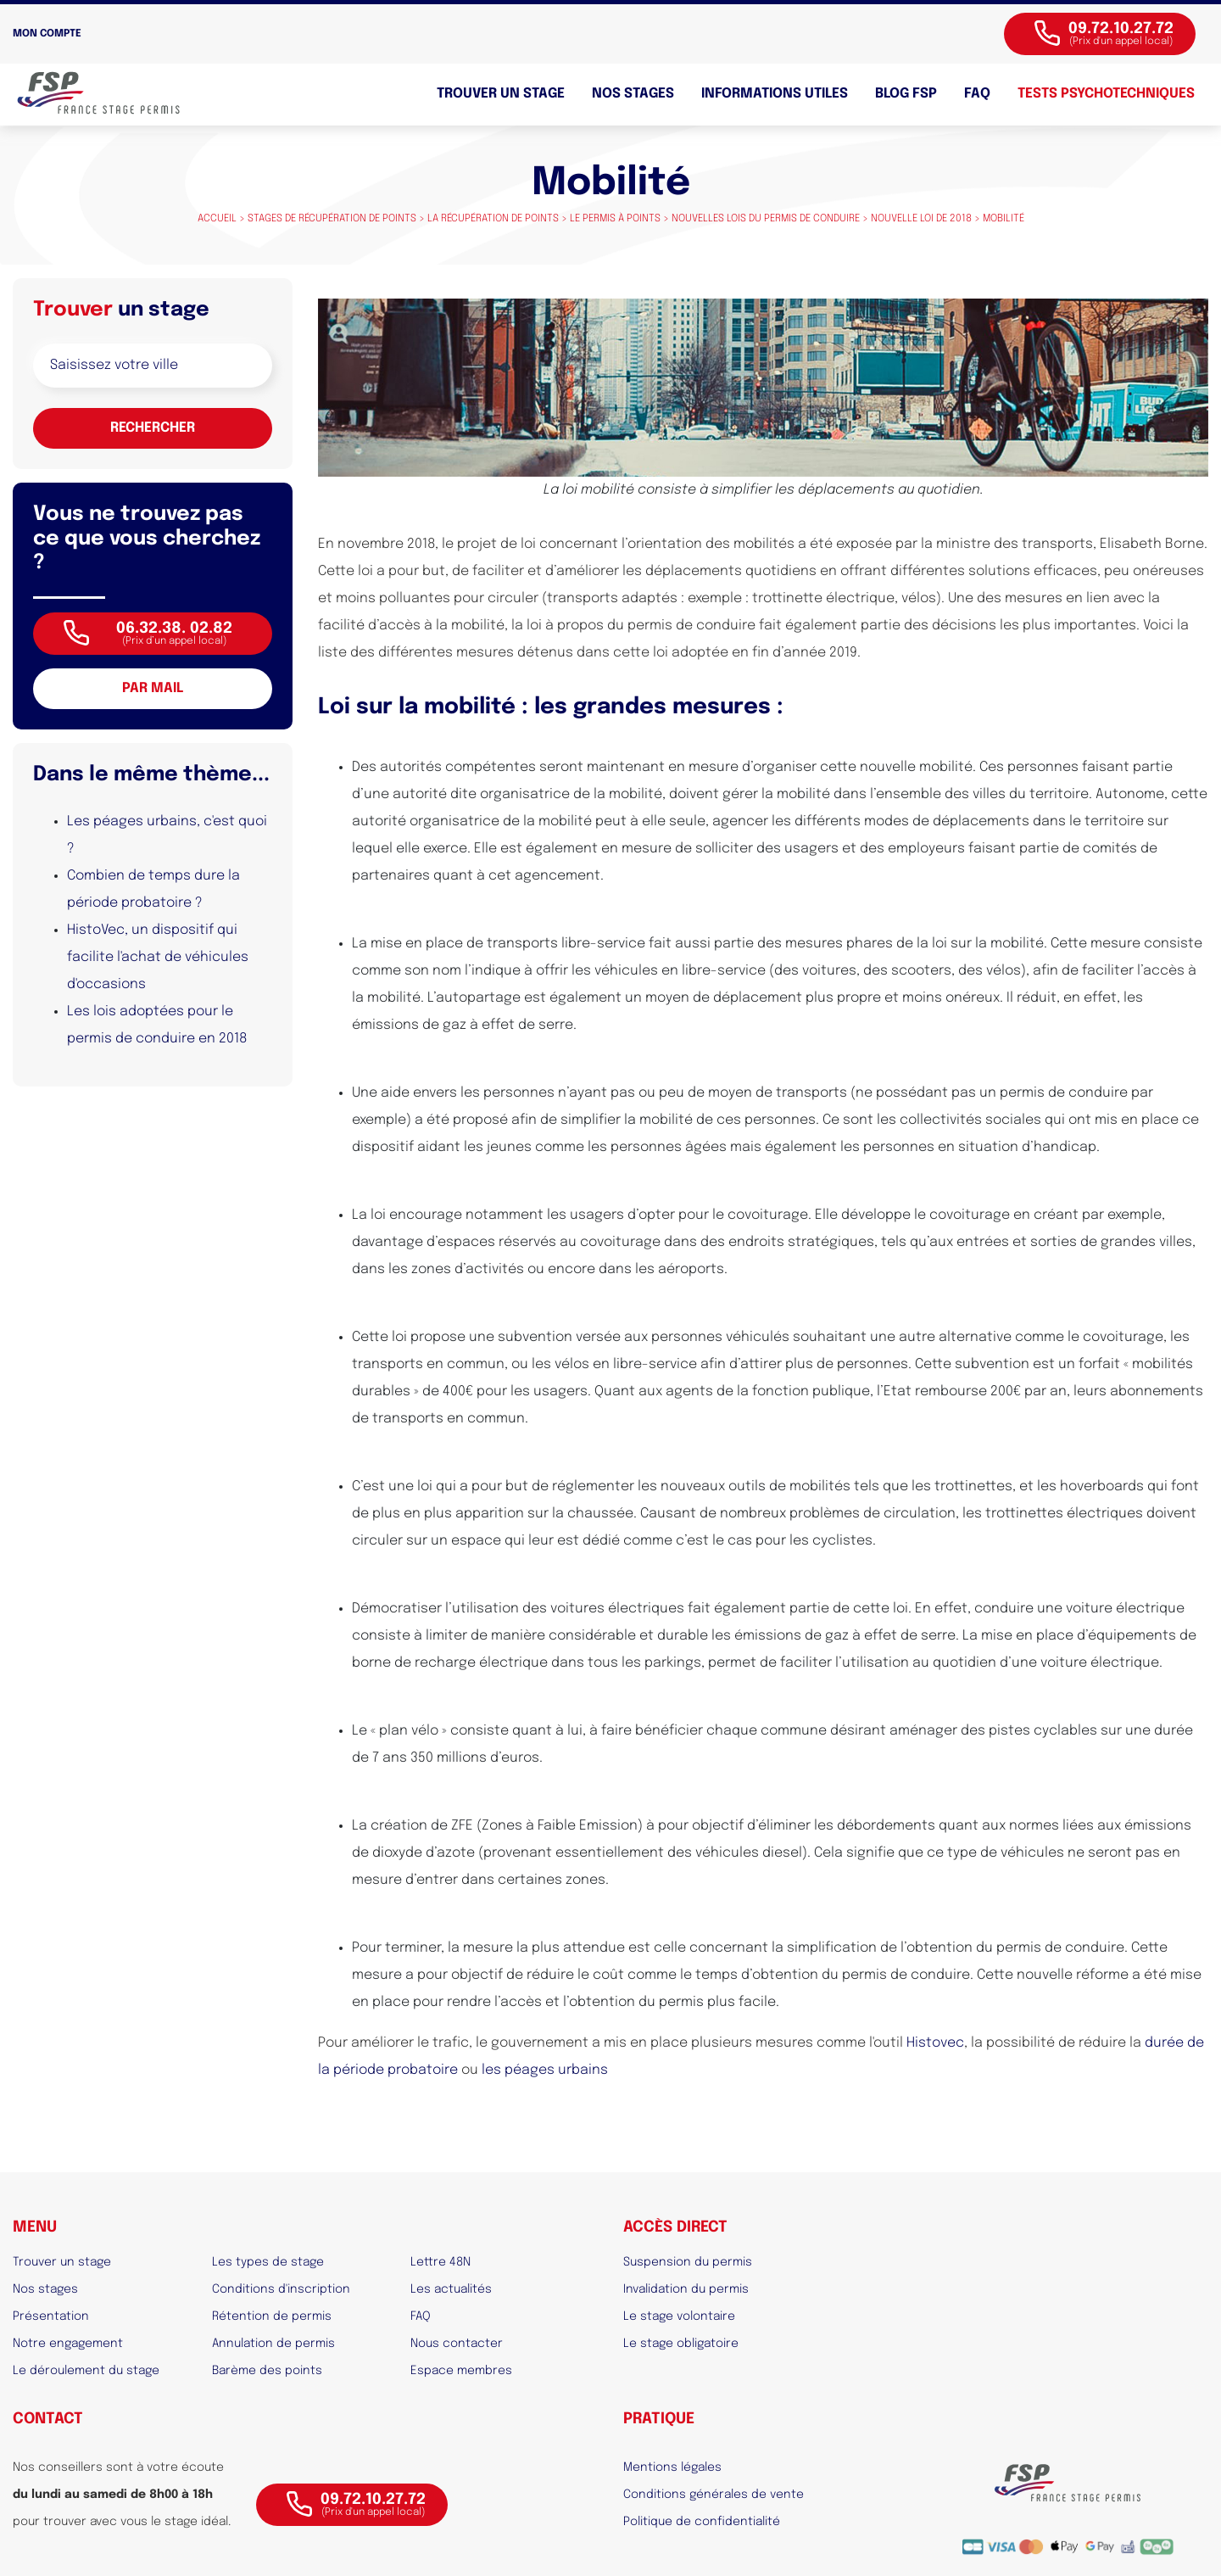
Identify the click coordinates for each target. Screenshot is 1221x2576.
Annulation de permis (273, 2344)
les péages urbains (545, 2070)
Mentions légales (672, 2467)
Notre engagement (68, 2344)
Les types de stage (268, 2262)
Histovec (935, 2043)
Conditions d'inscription (281, 2289)
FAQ (977, 94)
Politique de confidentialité (701, 2522)
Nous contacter (456, 2344)
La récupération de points (493, 219)
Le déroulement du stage (86, 2371)
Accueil (217, 219)
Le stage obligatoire (681, 2344)
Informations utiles (774, 94)
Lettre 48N (440, 2262)
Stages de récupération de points (332, 219)
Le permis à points (615, 219)
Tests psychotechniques (1106, 94)
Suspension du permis (687, 2262)
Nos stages (633, 94)
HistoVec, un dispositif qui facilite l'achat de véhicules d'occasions (157, 957)
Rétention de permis (272, 2316)
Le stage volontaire (679, 2316)
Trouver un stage (501, 94)
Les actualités (451, 2289)
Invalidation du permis (686, 2289)
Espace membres (461, 2371)
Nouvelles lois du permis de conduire (766, 219)
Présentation (51, 2316)
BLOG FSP (906, 94)
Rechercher (152, 428)
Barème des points (267, 2371)
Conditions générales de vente (713, 2495)
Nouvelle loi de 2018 (921, 219)
